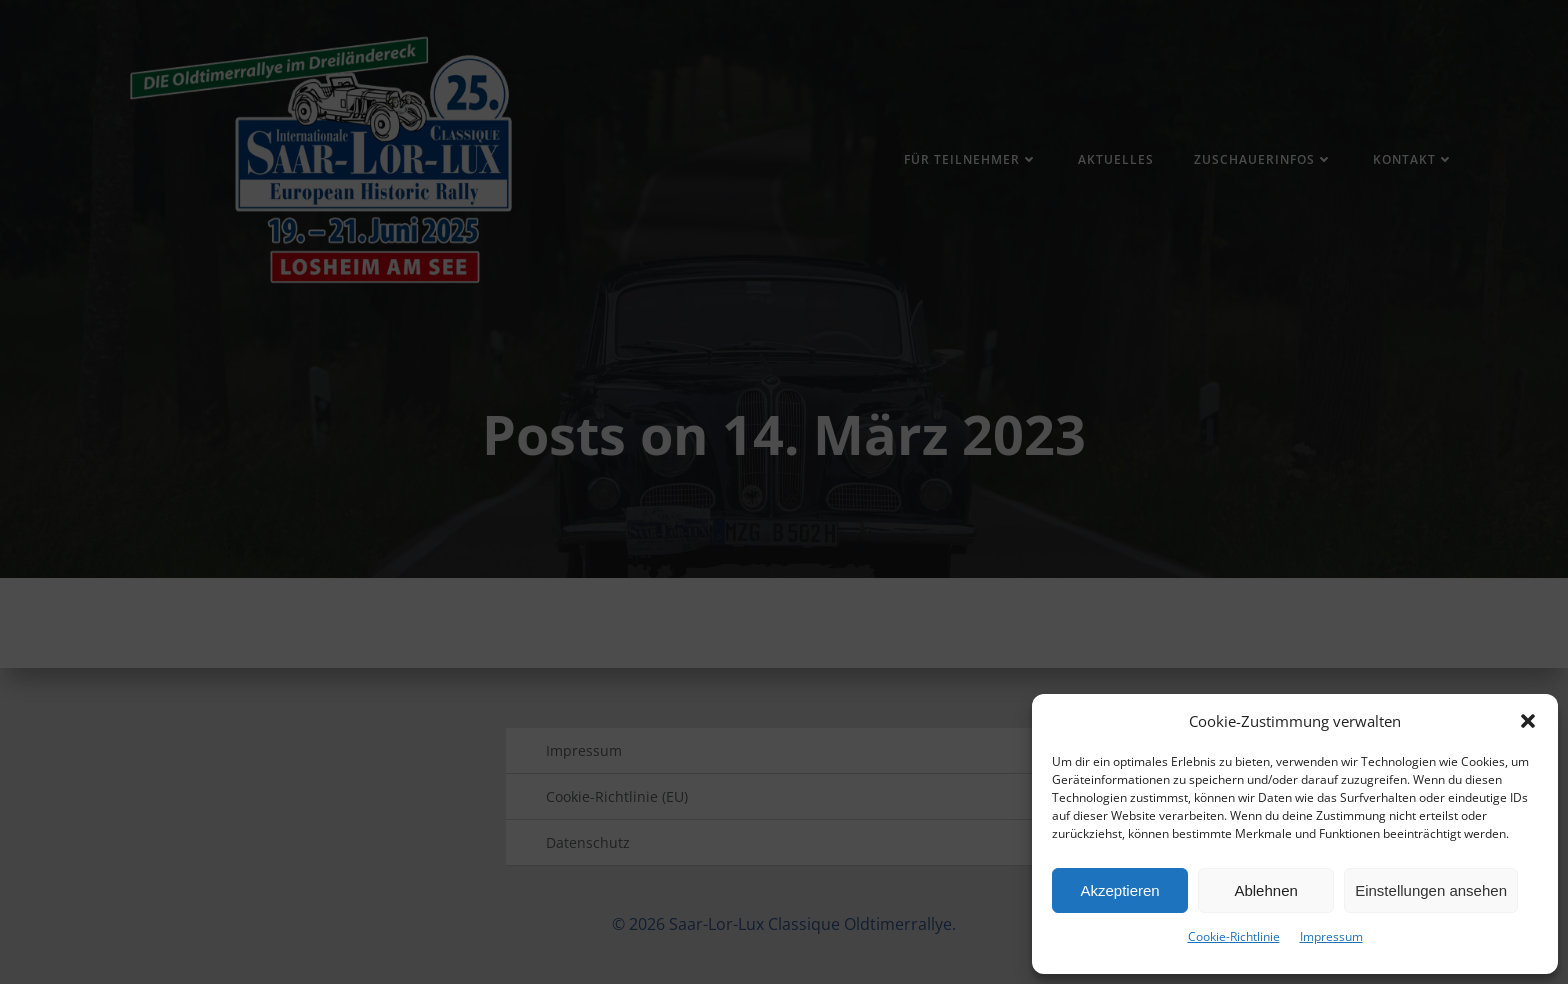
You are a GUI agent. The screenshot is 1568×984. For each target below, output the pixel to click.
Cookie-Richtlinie (1234, 936)
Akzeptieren (1119, 890)
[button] (1528, 721)
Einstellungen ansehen (1431, 890)
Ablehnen (1265, 890)
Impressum (1331, 936)
